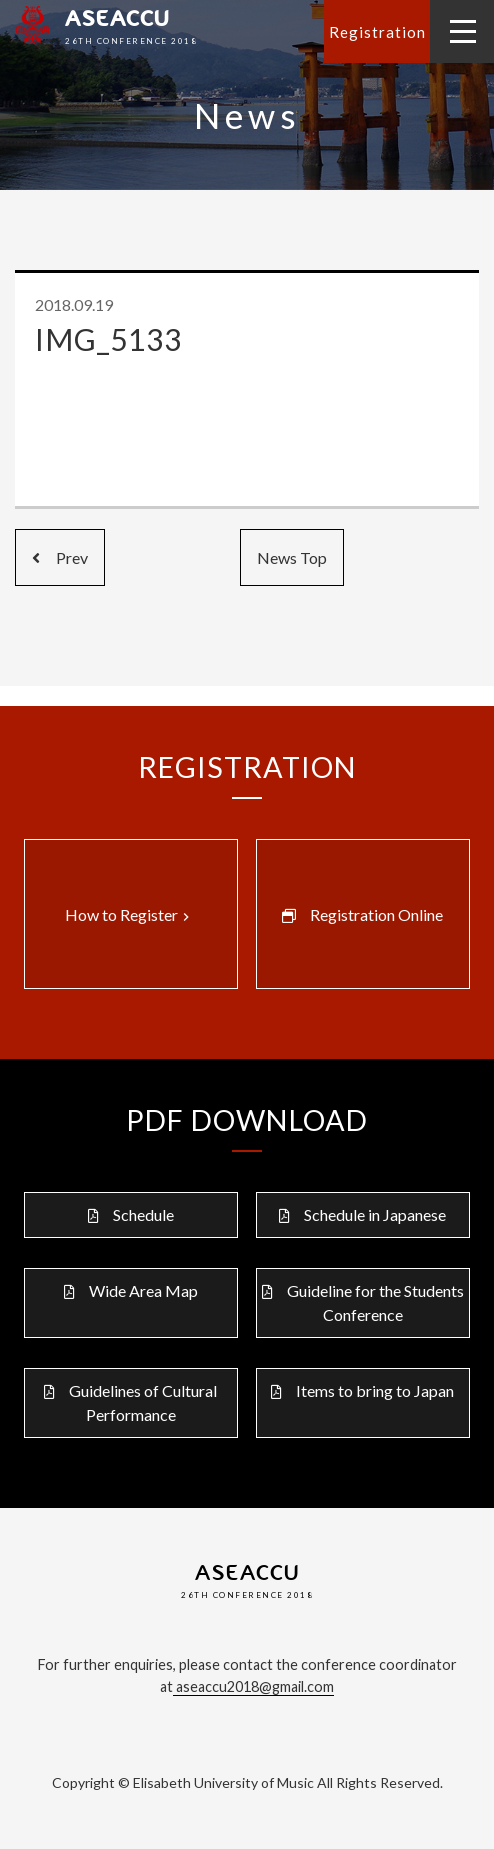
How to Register (129, 915)
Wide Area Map (143, 1290)
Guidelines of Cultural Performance (143, 1402)
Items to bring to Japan (375, 1390)
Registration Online (376, 914)
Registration (377, 32)
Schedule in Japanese (375, 1214)
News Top (292, 557)
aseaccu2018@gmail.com (253, 1686)
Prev (60, 557)
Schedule (143, 1214)
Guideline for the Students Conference (375, 1302)
